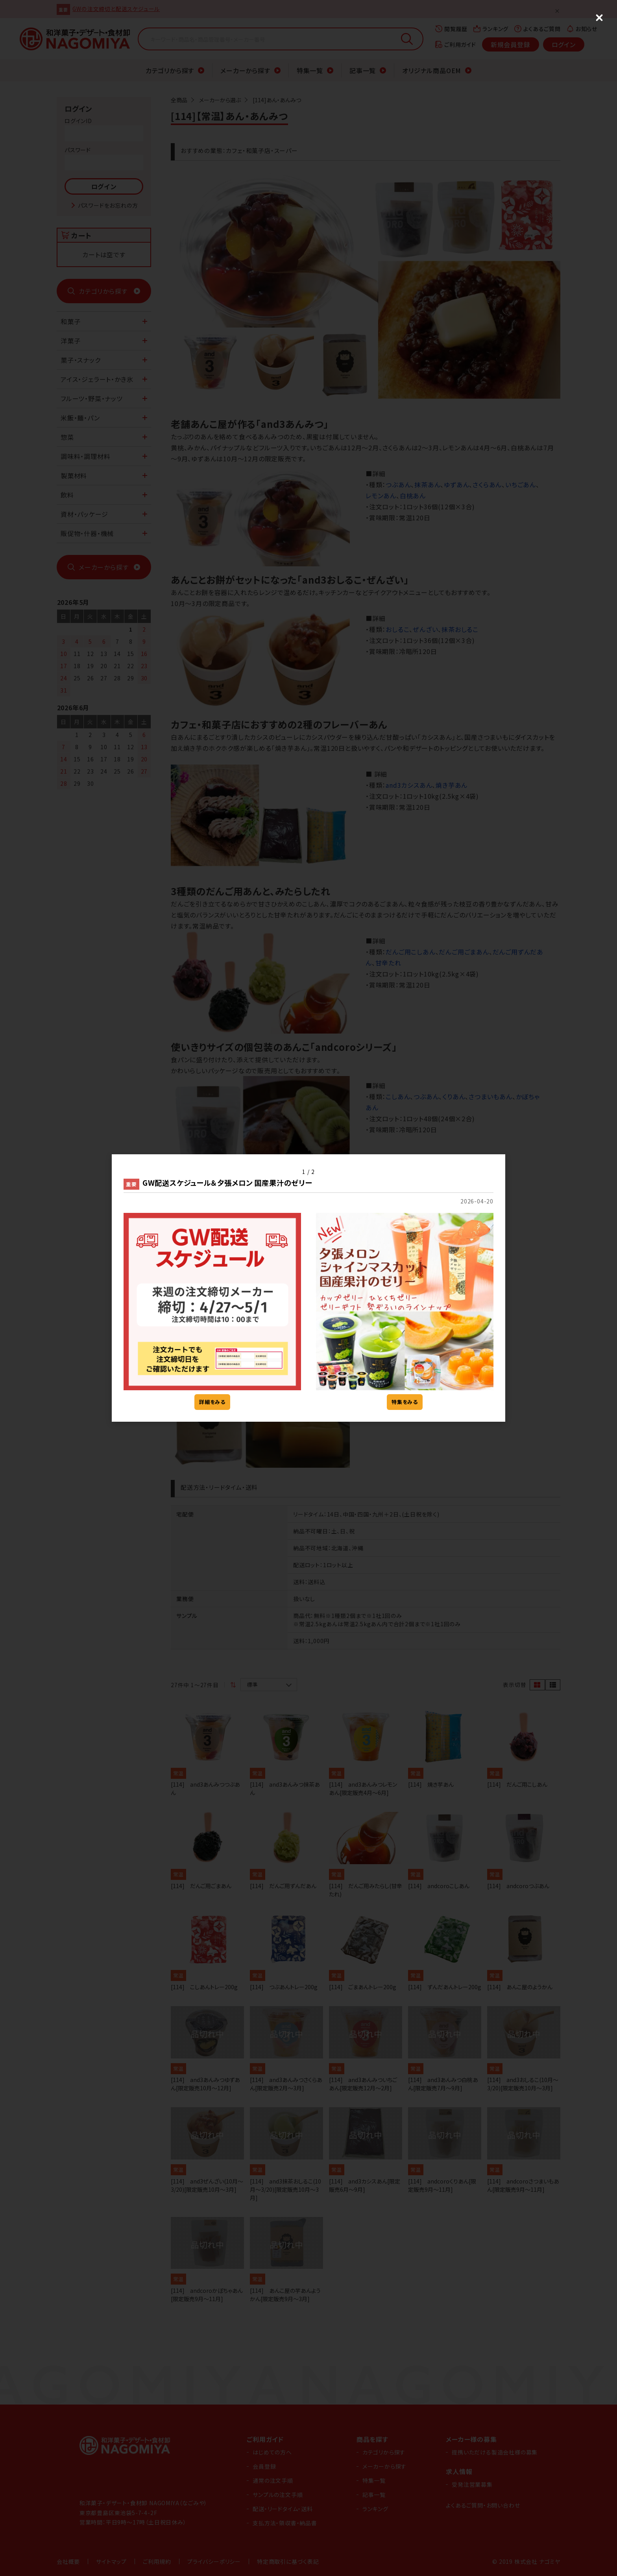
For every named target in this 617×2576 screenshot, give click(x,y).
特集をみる (405, 1402)
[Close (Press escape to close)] (599, 18)
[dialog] (308, 1287)
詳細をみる (212, 1402)
